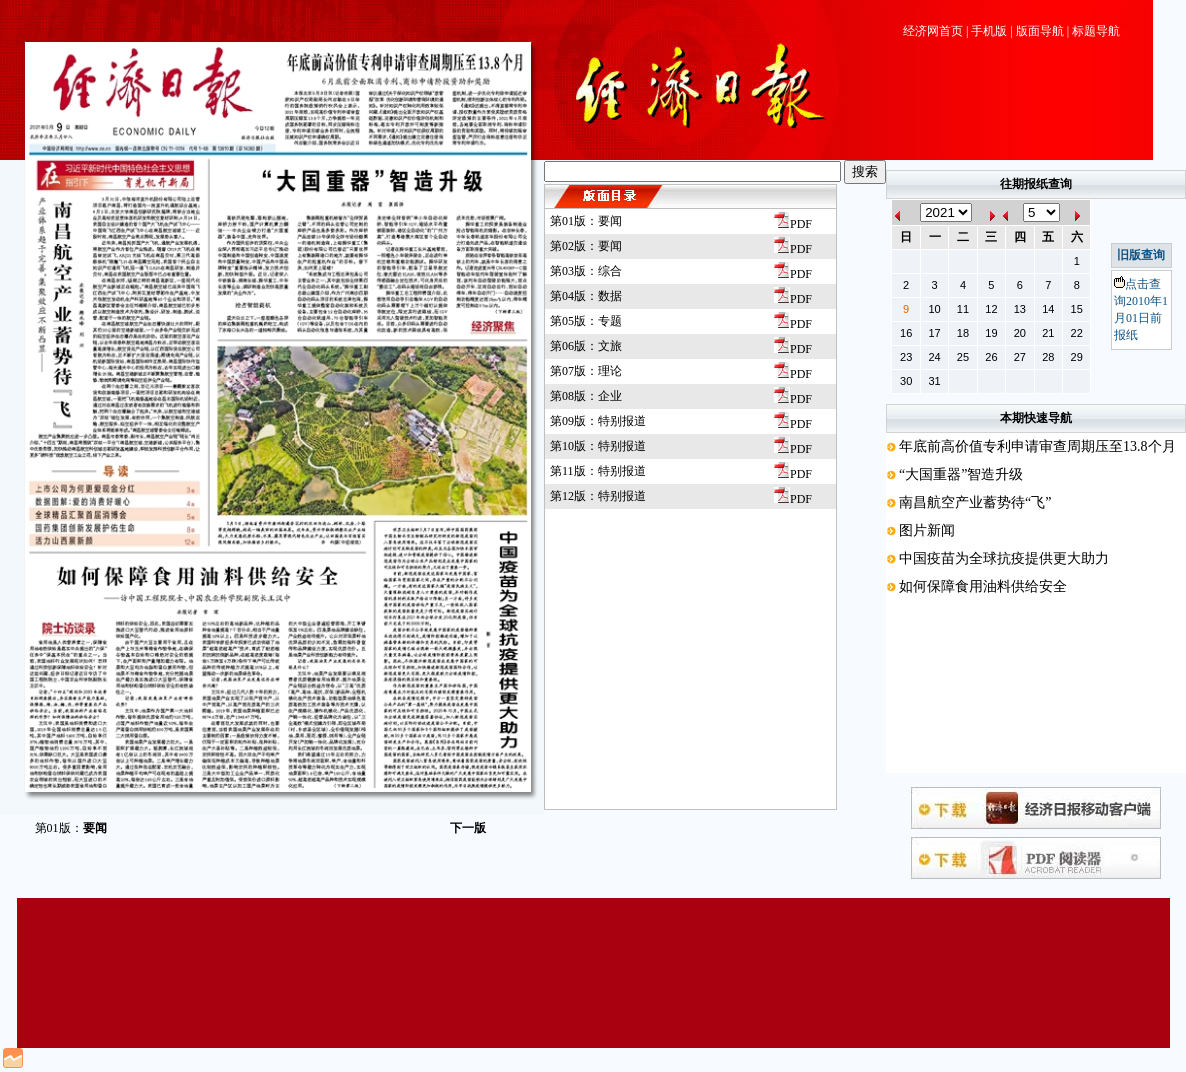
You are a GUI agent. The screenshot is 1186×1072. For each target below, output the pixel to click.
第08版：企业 (586, 396)
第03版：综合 (586, 271)
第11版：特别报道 (598, 471)
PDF (793, 224)
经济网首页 (933, 31)
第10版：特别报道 (598, 446)
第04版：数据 (586, 296)
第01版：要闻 (586, 221)
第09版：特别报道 (598, 421)
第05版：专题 (586, 321)
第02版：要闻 (586, 246)
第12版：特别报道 (598, 496)
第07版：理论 (586, 371)
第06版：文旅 (586, 346)
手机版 (989, 31)
